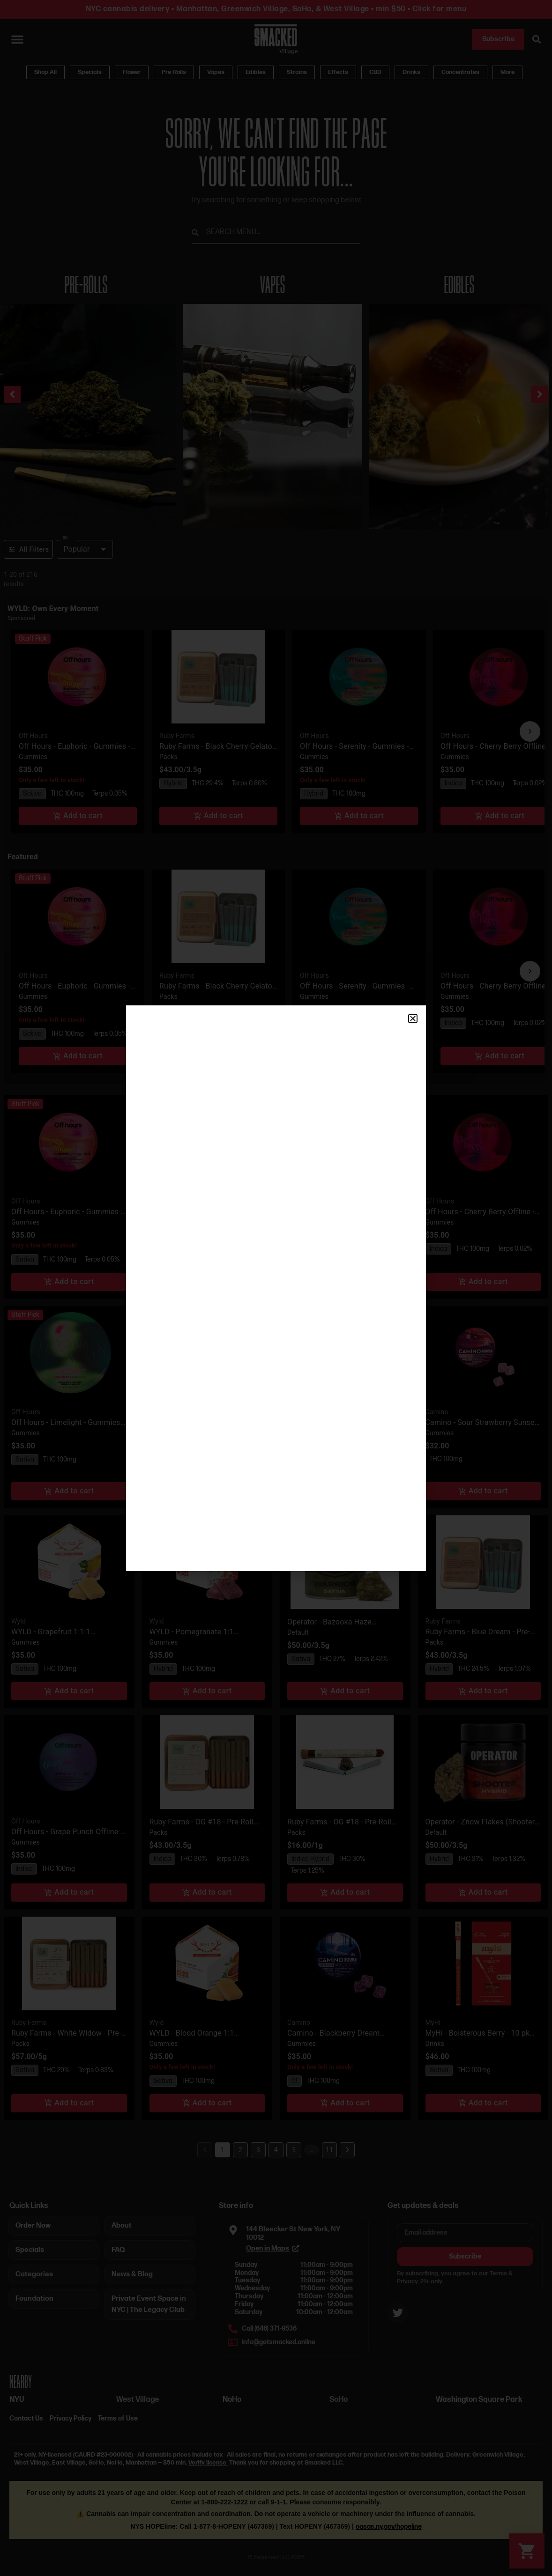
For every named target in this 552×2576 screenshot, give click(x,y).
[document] (276, 1288)
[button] (413, 1018)
